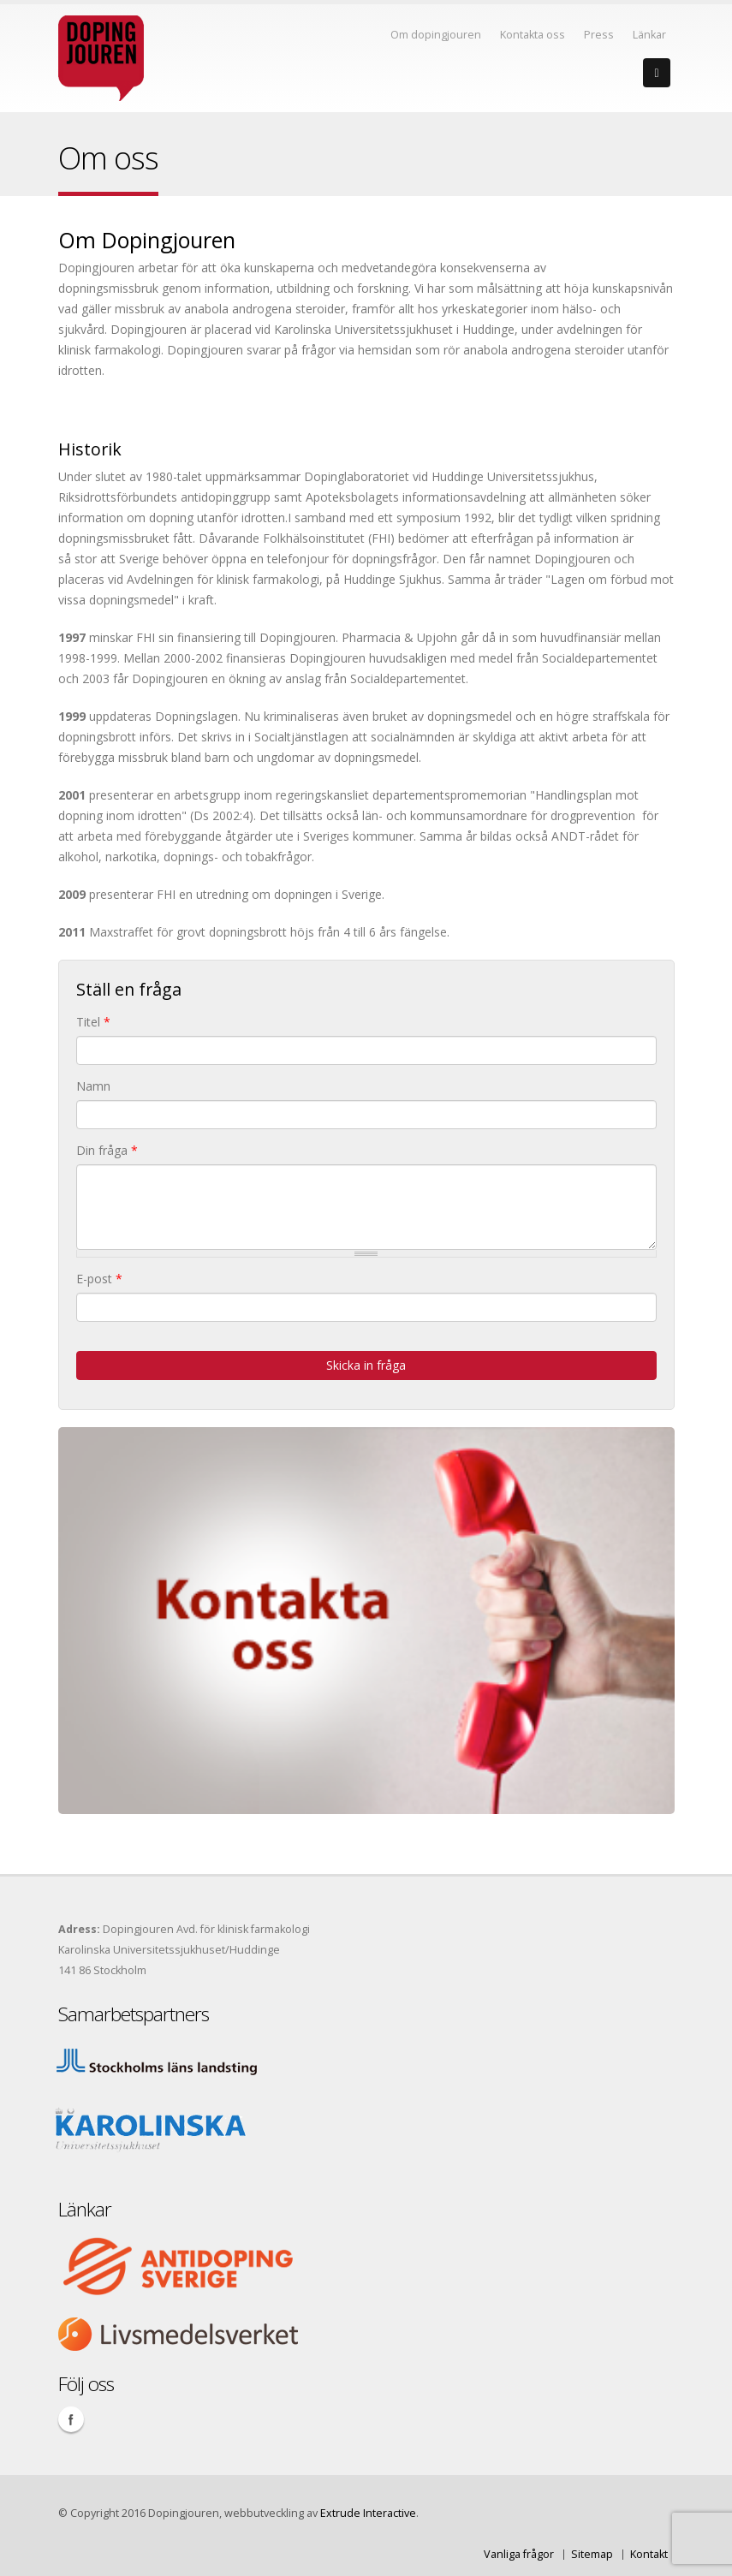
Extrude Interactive (368, 2513)
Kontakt (649, 2554)
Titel (93, 1022)
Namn (93, 1086)
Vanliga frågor (519, 2554)
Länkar (649, 34)
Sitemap (592, 2554)
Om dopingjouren (435, 34)
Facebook (71, 2419)
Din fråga (107, 1150)
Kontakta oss (532, 34)
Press (599, 34)
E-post (99, 1278)
